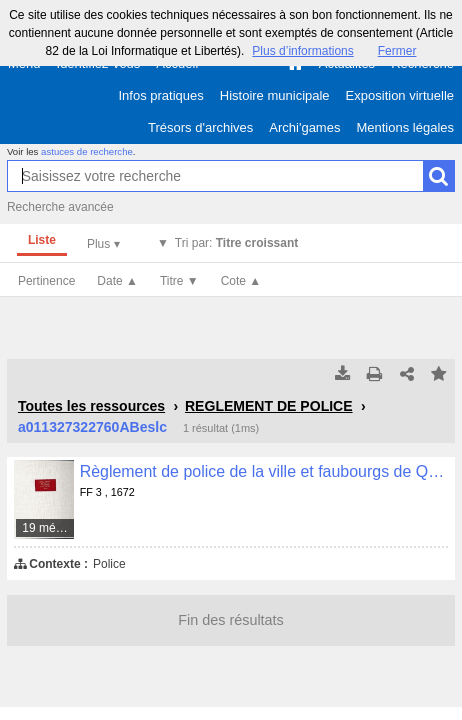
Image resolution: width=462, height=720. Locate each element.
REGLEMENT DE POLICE (269, 406)
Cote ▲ (241, 281)
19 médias (48, 528)
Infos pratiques (161, 95)
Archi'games (304, 127)
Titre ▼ (179, 281)
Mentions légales (405, 127)
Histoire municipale (275, 95)
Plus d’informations (302, 51)
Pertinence (46, 281)
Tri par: (236, 243)
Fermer (397, 51)
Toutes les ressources (91, 406)
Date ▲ (117, 281)
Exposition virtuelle (400, 95)
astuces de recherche (87, 151)
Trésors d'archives (200, 127)
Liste (42, 240)
